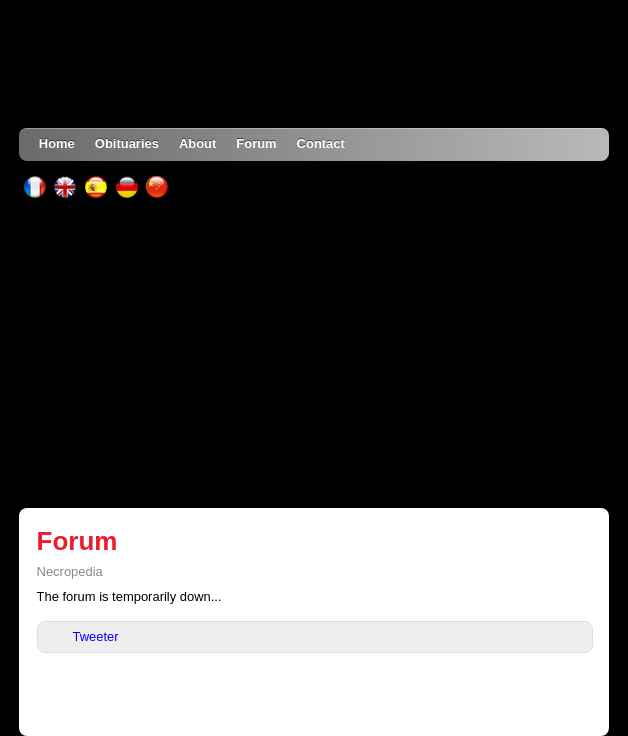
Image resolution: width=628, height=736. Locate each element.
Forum (256, 143)
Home (57, 143)
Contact (321, 143)
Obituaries (127, 143)
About (197, 143)
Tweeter (96, 636)
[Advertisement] (314, 353)
